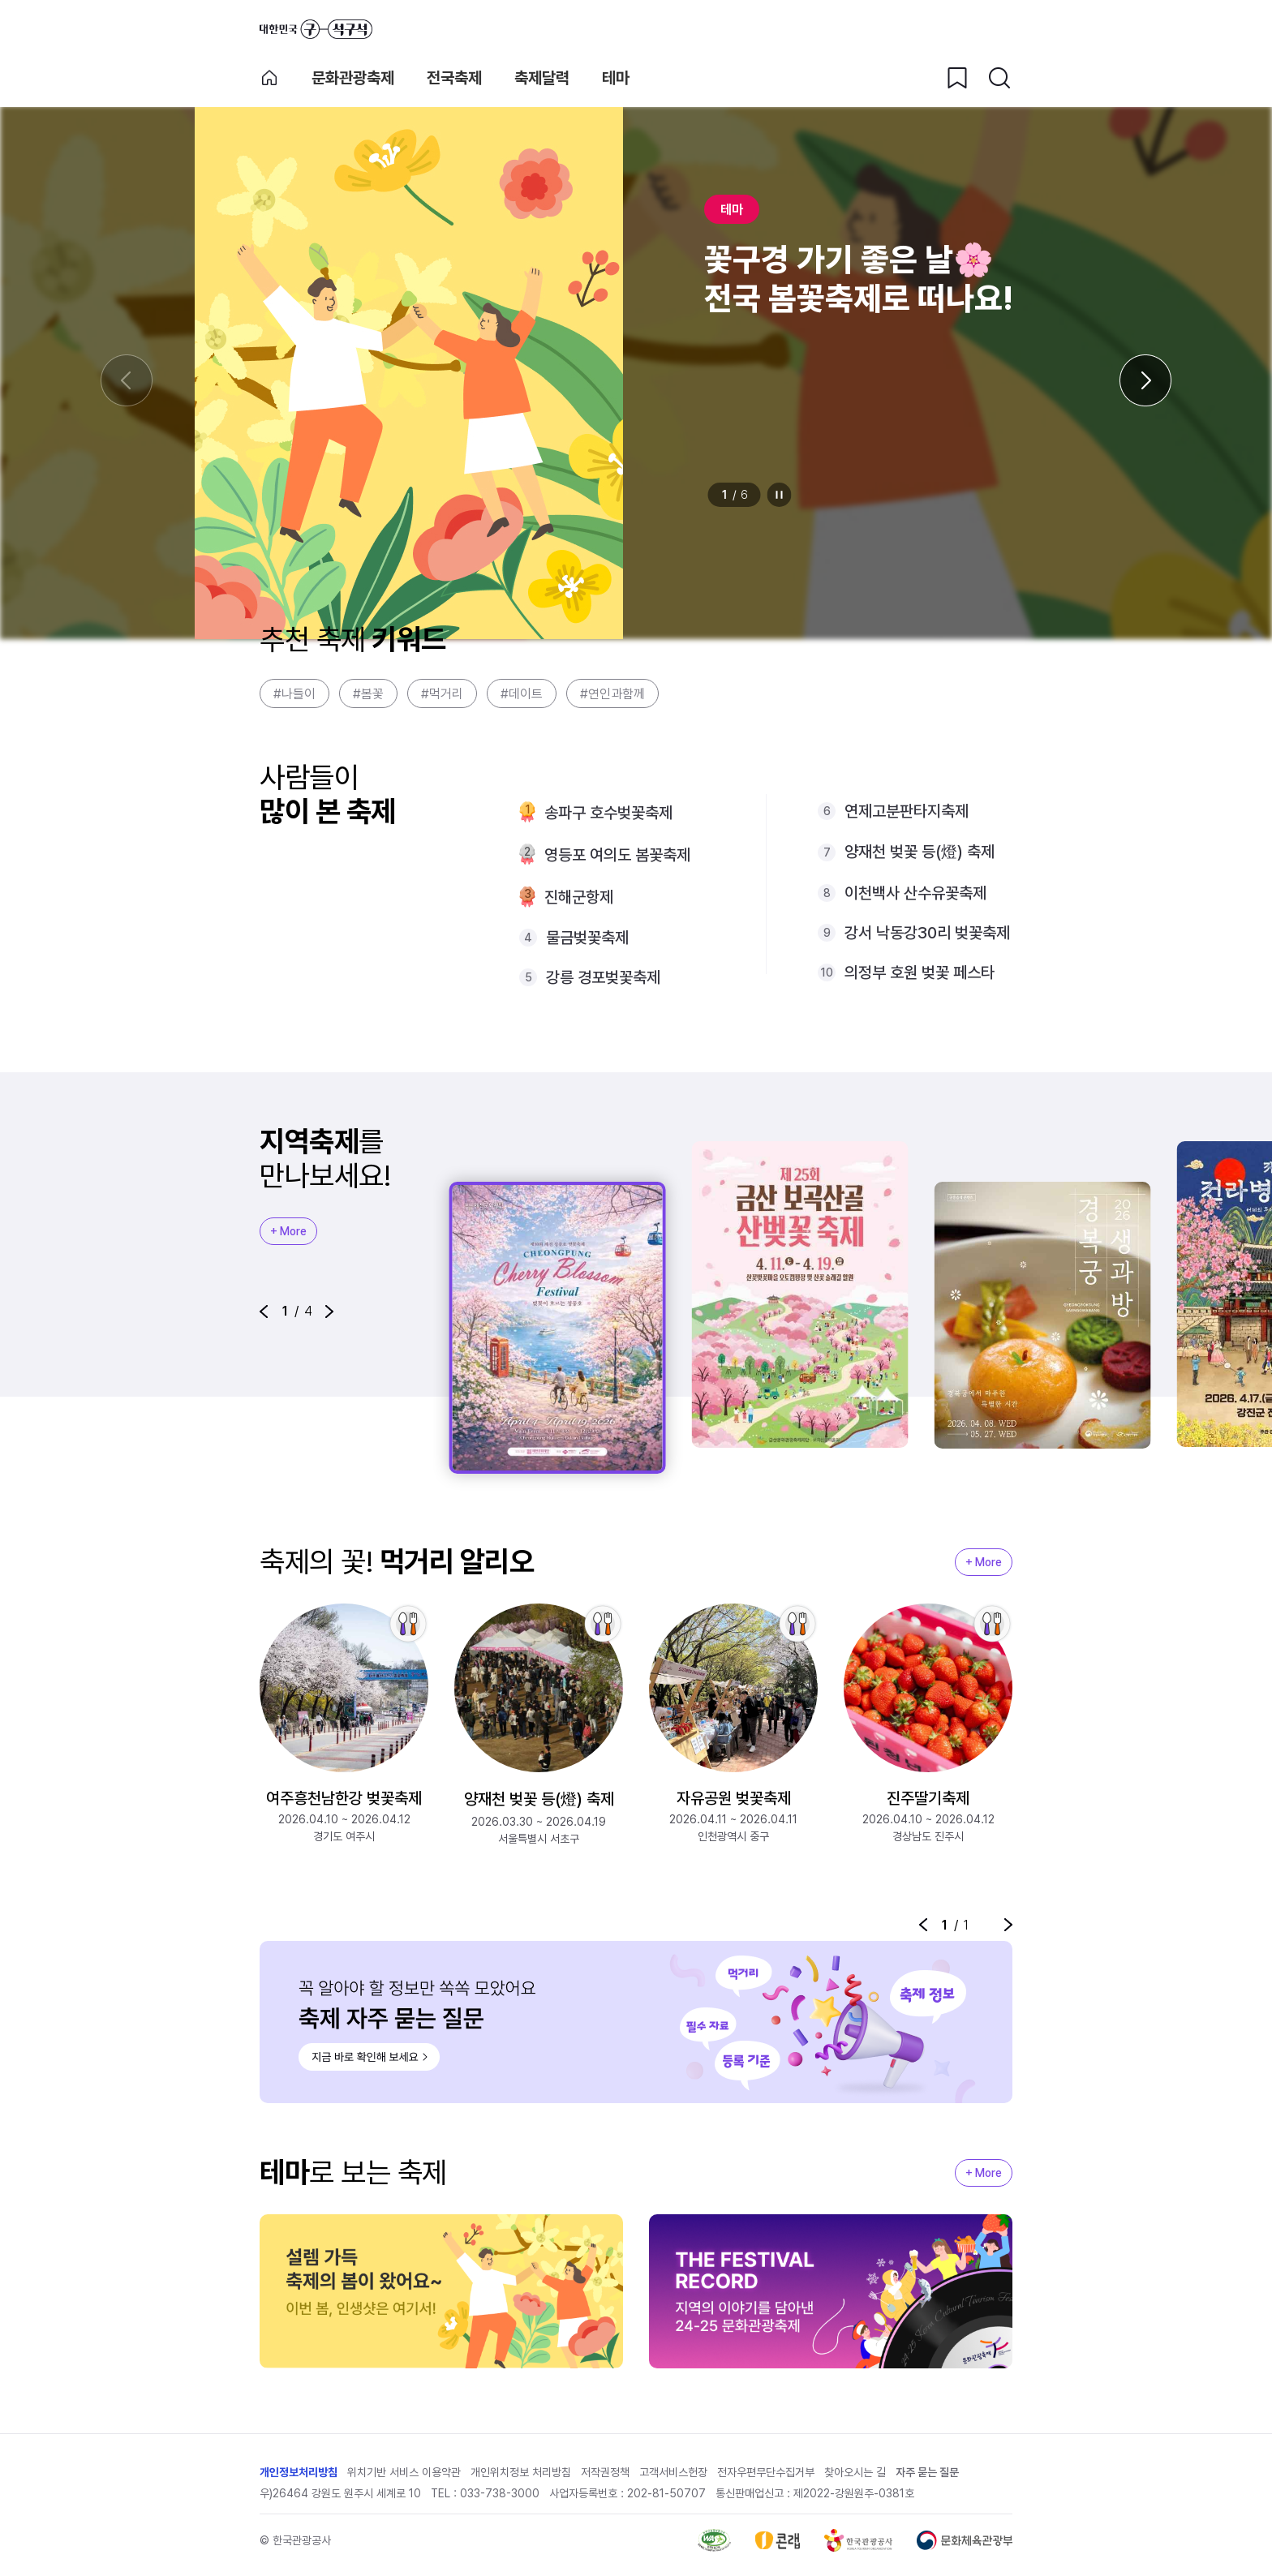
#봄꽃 (368, 694)
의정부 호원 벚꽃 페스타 (919, 972)
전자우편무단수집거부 (765, 2472)
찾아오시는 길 (855, 2472)
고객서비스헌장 (673, 2472)
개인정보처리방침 (298, 2472)
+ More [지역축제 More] (288, 1231)
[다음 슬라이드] (1145, 380)
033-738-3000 (499, 2493)
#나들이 (294, 694)
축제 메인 (269, 78)
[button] (264, 1311)
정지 (779, 495)
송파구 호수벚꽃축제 (608, 812)
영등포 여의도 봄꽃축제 (617, 855)
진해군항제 (578, 897)
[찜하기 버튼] (957, 78)
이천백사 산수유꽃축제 (915, 893)
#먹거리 (442, 694)
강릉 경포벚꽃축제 (603, 977)
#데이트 (522, 694)
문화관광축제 (353, 78)
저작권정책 (605, 2472)
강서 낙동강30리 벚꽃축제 (927, 932)
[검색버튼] (999, 78)
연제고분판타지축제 (906, 811)
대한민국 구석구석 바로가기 (316, 29)
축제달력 (541, 78)
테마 (616, 78)
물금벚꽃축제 (587, 937)
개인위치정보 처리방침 (521, 2472)
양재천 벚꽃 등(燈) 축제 (919, 851)
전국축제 (454, 78)
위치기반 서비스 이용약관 (404, 2472)
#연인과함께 (612, 694)
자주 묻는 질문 (927, 2472)
